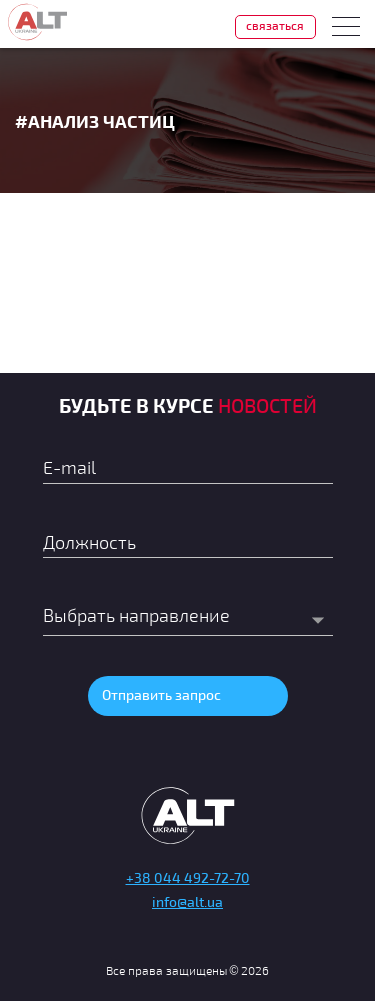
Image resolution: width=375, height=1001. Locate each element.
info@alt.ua (187, 901)
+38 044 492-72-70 (188, 877)
